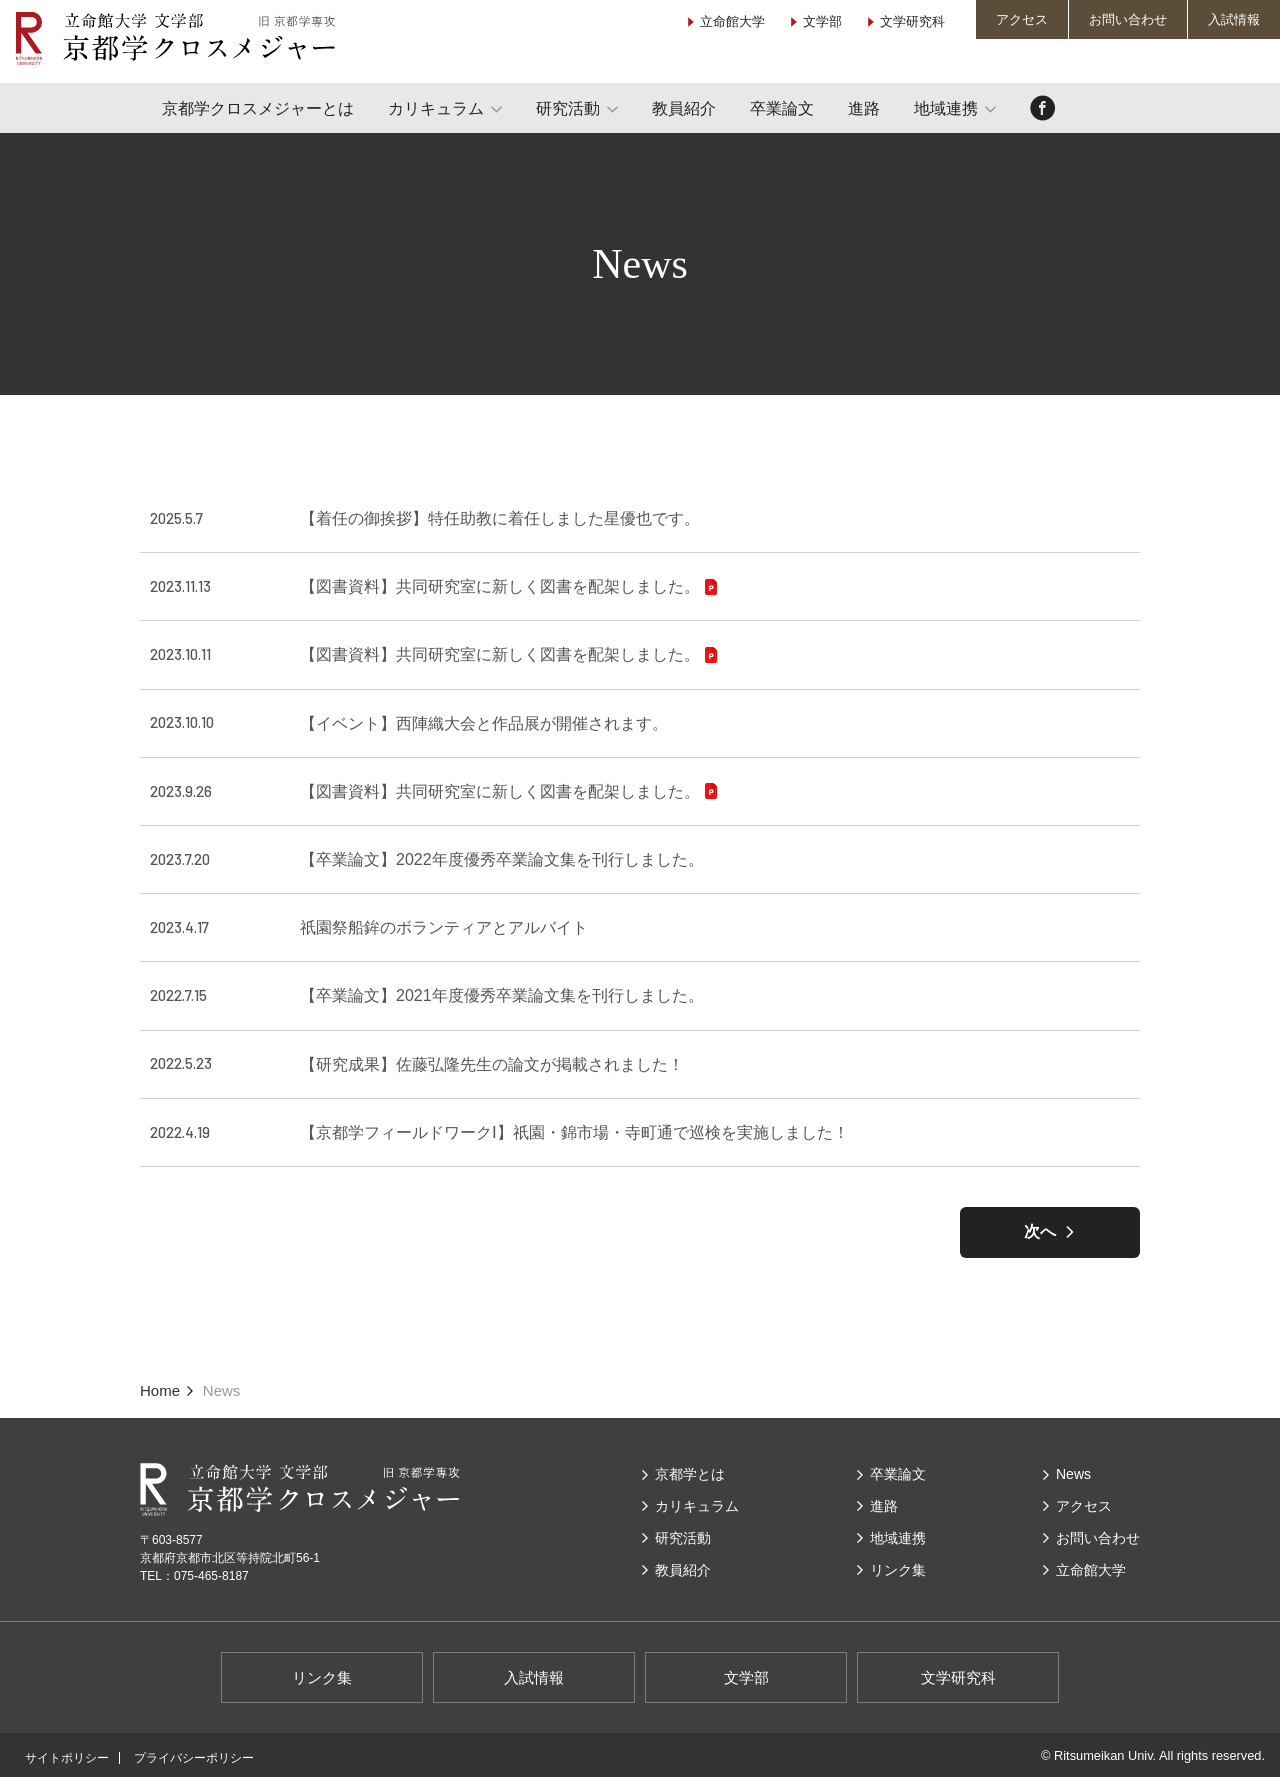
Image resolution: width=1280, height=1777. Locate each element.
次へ (1040, 1231)
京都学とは (690, 1474)
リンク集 (898, 1570)
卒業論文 (782, 108)
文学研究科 (912, 21)
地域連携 (946, 108)
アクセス (1022, 19)
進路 (864, 108)
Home (160, 1390)
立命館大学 (732, 21)
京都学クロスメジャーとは (258, 108)
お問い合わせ (1128, 19)
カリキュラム (436, 108)
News (1073, 1474)
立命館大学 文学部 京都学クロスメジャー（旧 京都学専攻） (175, 38)
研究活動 (568, 108)
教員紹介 (684, 108)
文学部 (822, 21)
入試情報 (1234, 19)
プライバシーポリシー (194, 1758)
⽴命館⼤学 (1091, 1570)
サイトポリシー (67, 1758)
